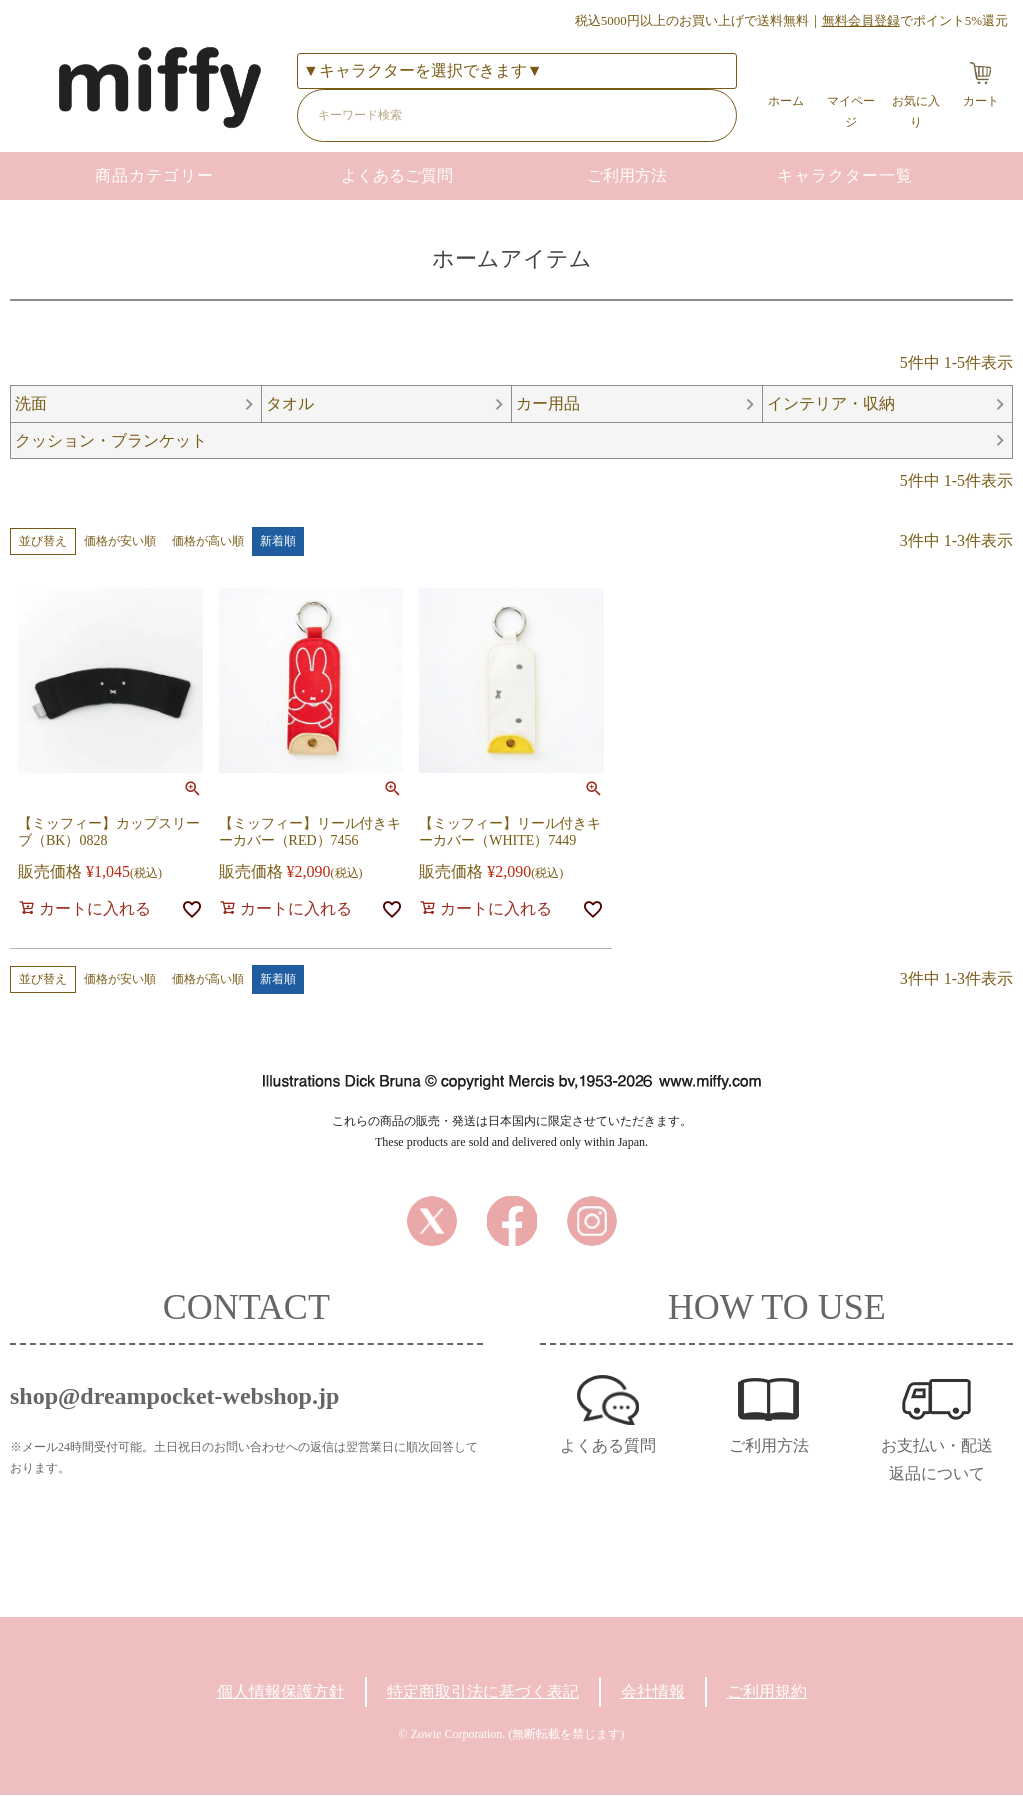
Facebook (512, 1222)
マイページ (851, 111)
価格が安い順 (120, 542)
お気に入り (916, 111)
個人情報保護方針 (281, 1692)
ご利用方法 (627, 175)
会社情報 (653, 1692)
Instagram (592, 1222)
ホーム (786, 101)
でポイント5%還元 (915, 20)
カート (981, 101)
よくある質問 (608, 1446)
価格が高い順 (208, 542)
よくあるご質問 (397, 175)
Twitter (432, 1222)
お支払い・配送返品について (937, 1460)
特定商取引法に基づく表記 (483, 1692)
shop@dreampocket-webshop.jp (174, 1397)
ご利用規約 (767, 1692)
